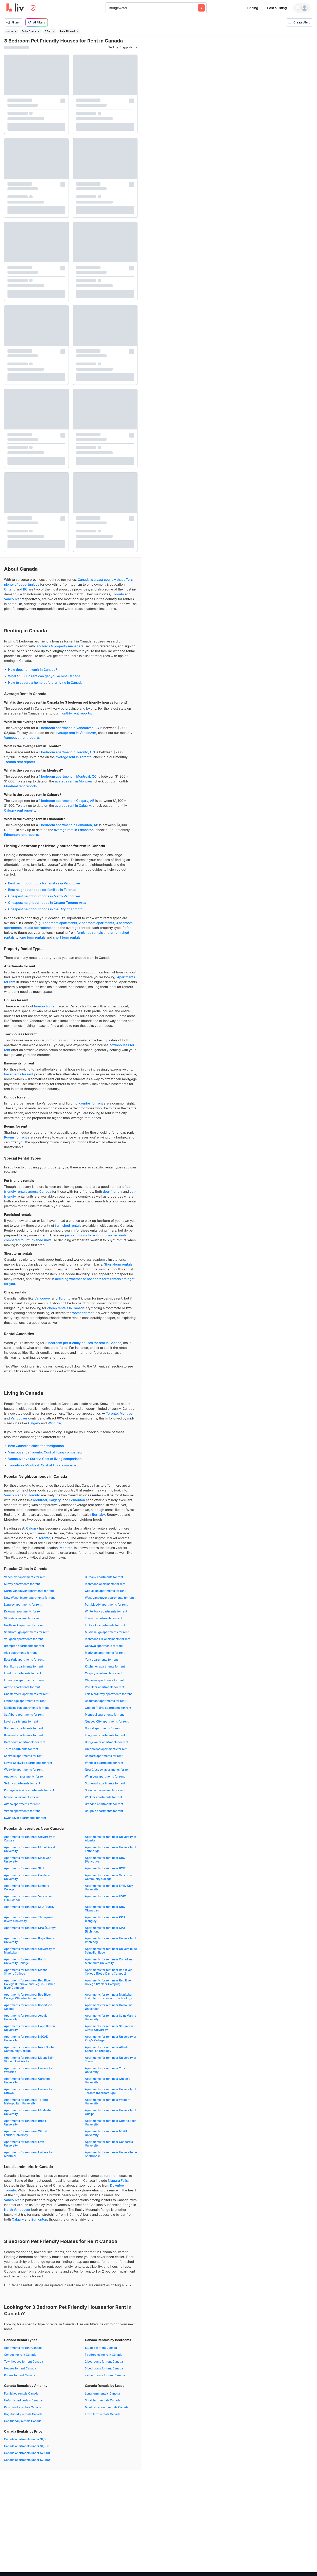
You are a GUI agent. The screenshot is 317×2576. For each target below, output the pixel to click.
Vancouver (12, 603)
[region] (229, 1306)
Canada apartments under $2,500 (27, 2463)
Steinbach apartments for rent (105, 1794)
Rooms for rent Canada (19, 2379)
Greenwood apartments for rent (106, 1752)
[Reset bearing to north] (310, 2569)
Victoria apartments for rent (22, 1622)
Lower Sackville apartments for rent (28, 1766)
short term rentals (66, 941)
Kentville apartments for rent (23, 1759)
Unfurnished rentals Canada (23, 2404)
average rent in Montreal (74, 785)
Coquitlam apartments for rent (105, 1594)
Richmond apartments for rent (105, 1587)
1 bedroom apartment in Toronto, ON (67, 756)
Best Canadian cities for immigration (36, 1449)
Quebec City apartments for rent (107, 1725)
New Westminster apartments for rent (29, 1601)
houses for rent (46, 1010)
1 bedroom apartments (59, 926)
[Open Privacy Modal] (33, 8)
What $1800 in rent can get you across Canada (44, 680)
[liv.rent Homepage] (15, 7)
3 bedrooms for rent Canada (104, 2372)
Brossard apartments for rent (23, 1739)
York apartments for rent (101, 1663)
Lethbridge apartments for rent (25, 1704)
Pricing (252, 8)
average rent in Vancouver (76, 736)
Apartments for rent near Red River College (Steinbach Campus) (27, 2000)
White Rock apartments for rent (106, 1615)
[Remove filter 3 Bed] (54, 31)
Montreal (126, 1417)
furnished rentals (90, 936)
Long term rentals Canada (102, 2397)
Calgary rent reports (19, 814)
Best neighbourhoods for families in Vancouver (44, 887)
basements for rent (18, 1078)
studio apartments (37, 931)
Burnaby (98, 1518)
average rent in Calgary (73, 809)
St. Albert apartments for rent (23, 1718)
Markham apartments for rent (105, 1656)
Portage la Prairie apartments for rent (29, 1794)
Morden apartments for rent (22, 1800)
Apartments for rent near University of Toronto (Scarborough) (110, 2094)
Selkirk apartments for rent (22, 1787)
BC (25, 593)
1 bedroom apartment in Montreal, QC (68, 780)
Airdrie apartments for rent (22, 1690)
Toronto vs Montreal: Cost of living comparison (44, 1469)
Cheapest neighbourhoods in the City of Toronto (45, 913)
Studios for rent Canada (101, 2351)
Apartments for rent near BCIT (105, 1872)
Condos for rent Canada (20, 2358)
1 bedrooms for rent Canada (103, 2358)
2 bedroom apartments (96, 926)
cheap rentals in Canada (66, 1312)
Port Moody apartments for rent (106, 1608)
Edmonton (77, 1504)
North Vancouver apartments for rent (29, 1594)
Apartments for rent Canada (23, 2351)
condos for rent (91, 1107)
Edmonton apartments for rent (24, 1684)
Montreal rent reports (20, 790)
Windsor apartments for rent (104, 1766)
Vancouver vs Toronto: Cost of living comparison (45, 1456)
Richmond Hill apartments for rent (107, 1642)
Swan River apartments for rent (25, 1821)
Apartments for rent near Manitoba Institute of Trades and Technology (108, 2000)
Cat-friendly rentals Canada (22, 2424)
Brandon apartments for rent (104, 1807)
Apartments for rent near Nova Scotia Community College (29, 2052)
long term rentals (32, 941)
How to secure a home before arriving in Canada (45, 686)
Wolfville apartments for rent (23, 1773)
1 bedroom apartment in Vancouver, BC (69, 731)
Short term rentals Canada (102, 2404)
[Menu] (302, 8)
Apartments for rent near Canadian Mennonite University (108, 1964)
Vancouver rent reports (22, 741)
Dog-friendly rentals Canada (23, 2417)
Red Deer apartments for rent (104, 1690)
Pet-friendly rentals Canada (22, 2411)
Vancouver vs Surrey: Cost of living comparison (45, 1462)
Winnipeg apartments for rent (105, 1780)
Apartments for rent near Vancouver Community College (109, 1880)
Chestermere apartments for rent (26, 1697)
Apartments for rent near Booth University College (25, 1964)
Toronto (118, 598)
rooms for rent (83, 1317)
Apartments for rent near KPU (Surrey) (30, 1931)
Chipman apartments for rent (104, 1684)
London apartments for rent (22, 1677)
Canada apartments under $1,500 (26, 2449)
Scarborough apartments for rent (26, 1635)
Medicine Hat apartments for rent (26, 1711)
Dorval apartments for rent (103, 1732)
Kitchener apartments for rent (105, 1670)
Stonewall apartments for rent (105, 1787)
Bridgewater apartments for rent (106, 1745)
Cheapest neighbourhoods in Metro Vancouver (44, 900)
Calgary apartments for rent (103, 1677)
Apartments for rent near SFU (24, 1872)
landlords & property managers (59, 650)
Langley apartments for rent (22, 1608)
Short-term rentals (118, 1268)
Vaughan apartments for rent (23, 1642)
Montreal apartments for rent (104, 1718)
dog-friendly (112, 1195)
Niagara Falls (118, 2184)
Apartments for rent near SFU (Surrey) (30, 1910)
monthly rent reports (75, 717)
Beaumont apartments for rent (105, 1704)
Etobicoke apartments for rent (105, 1628)
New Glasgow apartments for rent (107, 1773)
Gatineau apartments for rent (23, 1732)
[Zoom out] (310, 2563)
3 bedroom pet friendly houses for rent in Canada (83, 1346)
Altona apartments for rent (22, 1807)
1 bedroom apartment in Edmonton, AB (68, 829)
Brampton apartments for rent (24, 1649)
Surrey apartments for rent (22, 1587)
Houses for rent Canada (20, 2372)
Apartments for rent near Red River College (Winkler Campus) (108, 1985)
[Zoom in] (310, 2557)
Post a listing (277, 8)
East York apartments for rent (24, 1663)
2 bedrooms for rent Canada (104, 2365)
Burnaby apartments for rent (104, 1580)
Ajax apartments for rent (20, 1656)
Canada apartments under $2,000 (27, 2456)
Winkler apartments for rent (103, 1800)
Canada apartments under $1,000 (26, 2443)
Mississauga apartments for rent (107, 1635)
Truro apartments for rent (21, 1752)
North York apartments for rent (24, 1628)
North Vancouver (17, 2213)
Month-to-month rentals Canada (107, 2411)
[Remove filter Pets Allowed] (77, 31)
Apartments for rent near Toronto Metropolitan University (26, 2105)
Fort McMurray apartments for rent (108, 1697)
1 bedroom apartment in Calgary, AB (66, 804)
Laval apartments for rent (21, 1725)
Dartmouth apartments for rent (24, 1745)
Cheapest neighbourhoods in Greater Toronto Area (47, 906)
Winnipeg (55, 1427)
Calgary (34, 1427)
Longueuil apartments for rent (105, 1739)
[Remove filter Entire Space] (39, 31)
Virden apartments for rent (22, 1814)
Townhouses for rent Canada (23, 2365)
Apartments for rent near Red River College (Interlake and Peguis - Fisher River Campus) (29, 1987)
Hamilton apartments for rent (23, 1670)
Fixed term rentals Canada (102, 2417)
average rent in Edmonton (74, 833)
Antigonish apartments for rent (24, 1780)
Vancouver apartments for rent (24, 1580)
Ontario (10, 593)
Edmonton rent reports (21, 838)
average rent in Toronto (73, 761)
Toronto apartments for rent (103, 1622)
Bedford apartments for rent (104, 1759)
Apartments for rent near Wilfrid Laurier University (25, 2136)
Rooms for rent (15, 1141)
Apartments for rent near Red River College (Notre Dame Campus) (108, 1975)
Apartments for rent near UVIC (105, 1900)
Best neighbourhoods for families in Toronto (42, 893)
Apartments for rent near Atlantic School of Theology (107, 2052)
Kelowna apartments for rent (23, 1615)
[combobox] (109, 8)
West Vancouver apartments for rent (109, 1601)
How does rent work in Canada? (32, 673)
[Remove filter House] (16, 31)
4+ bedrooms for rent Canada (105, 2379)
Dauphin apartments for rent (104, 1814)
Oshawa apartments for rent (104, 1649)
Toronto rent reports (19, 765)
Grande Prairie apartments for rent (108, 1711)
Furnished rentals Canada (21, 2397)
